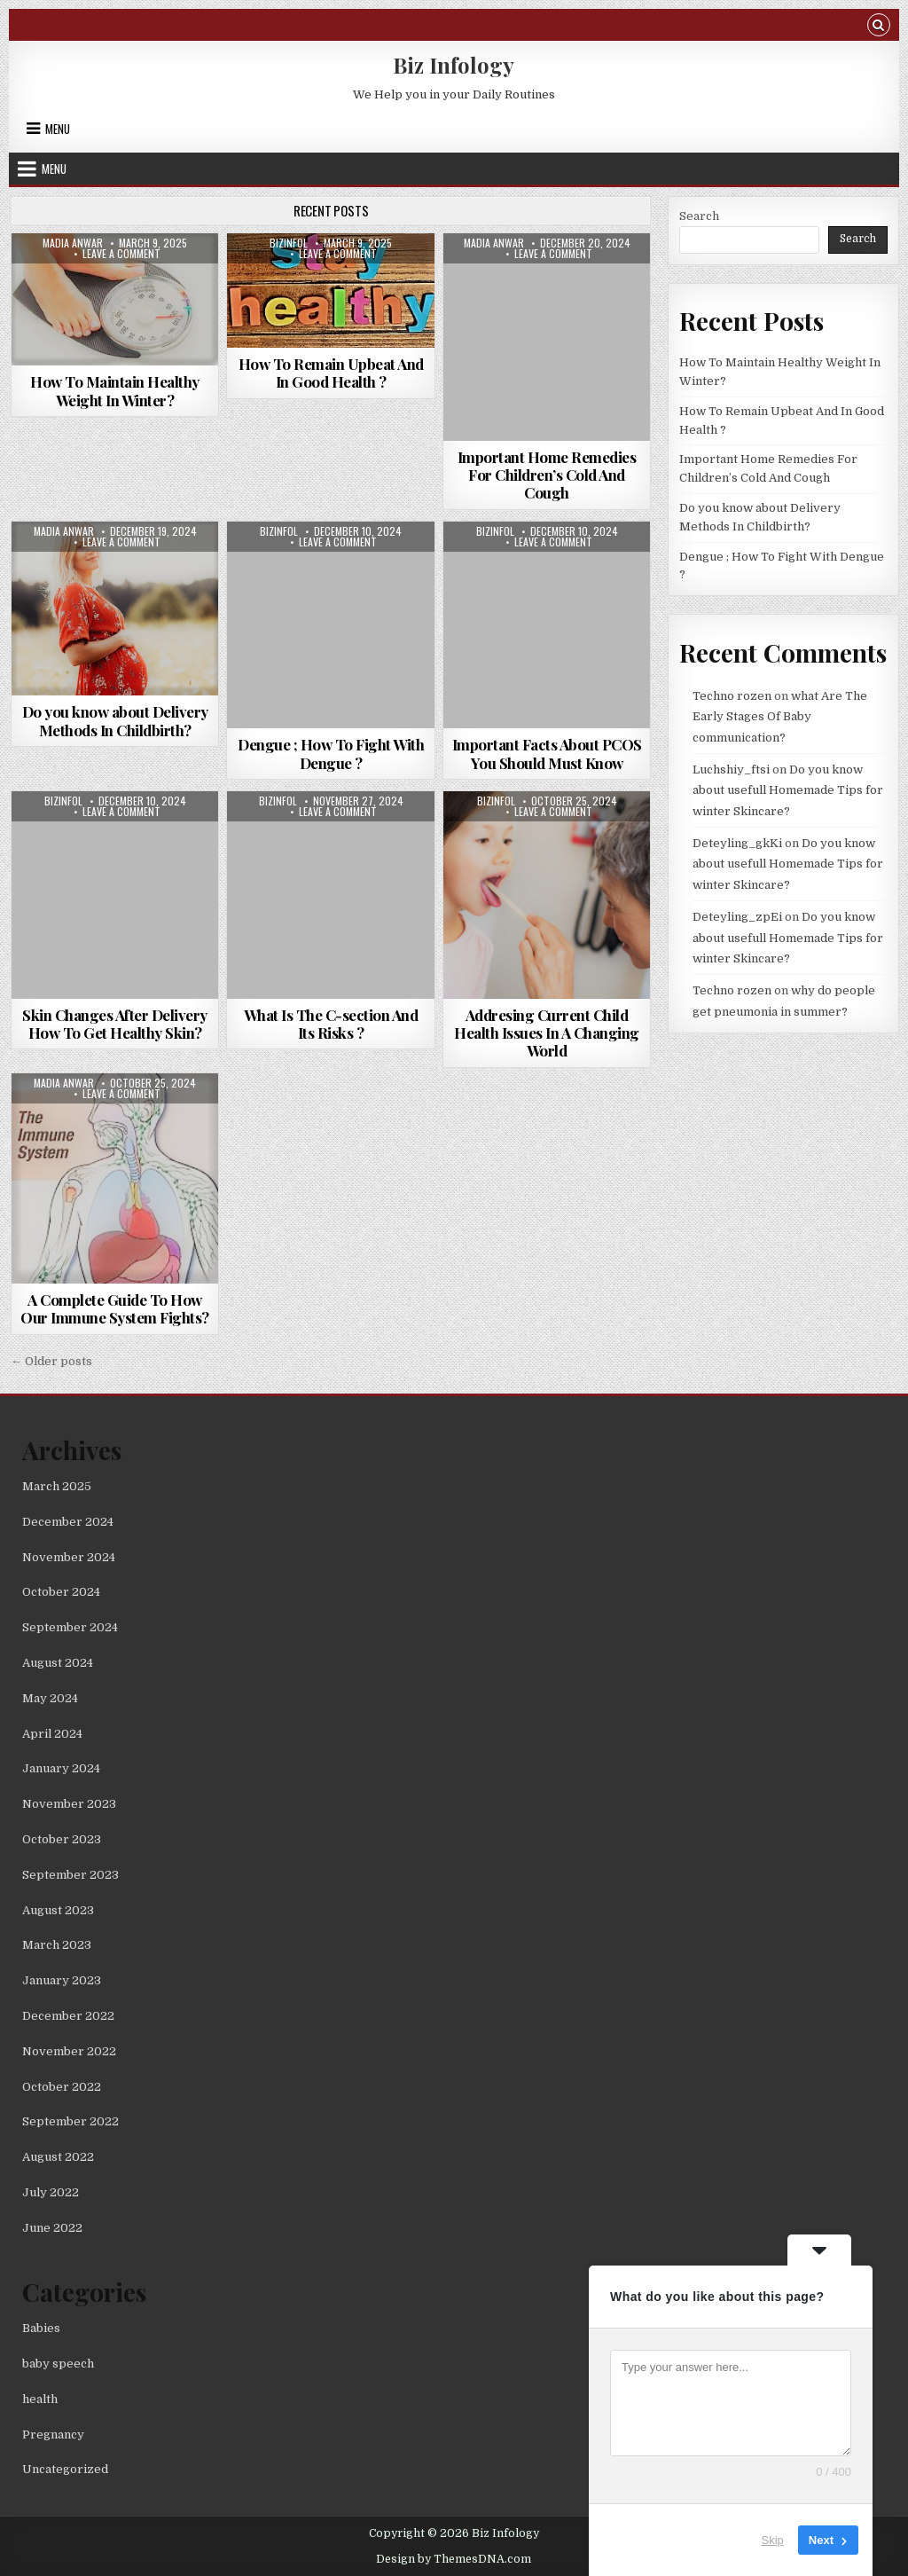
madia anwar (73, 243)
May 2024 (50, 1698)
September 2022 (70, 2121)
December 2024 (68, 1521)
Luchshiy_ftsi (731, 769)
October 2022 (61, 2086)
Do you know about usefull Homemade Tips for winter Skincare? (788, 790)
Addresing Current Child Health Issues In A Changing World (546, 1033)
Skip (773, 2540)
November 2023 (69, 1803)
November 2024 (68, 1557)
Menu (57, 128)
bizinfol (289, 243)
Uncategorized (65, 2469)
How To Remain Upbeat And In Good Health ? (331, 372)
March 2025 (56, 1486)
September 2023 (70, 1874)
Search (699, 216)
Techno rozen (732, 696)
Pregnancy (53, 2434)
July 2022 (50, 2192)
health (40, 2399)
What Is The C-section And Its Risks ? (331, 1023)
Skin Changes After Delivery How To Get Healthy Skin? (114, 1023)
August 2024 (57, 1662)
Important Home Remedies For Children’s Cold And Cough (547, 475)
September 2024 (70, 1627)
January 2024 (61, 1768)
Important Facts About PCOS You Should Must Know (547, 753)
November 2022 (69, 2051)
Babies (41, 2328)
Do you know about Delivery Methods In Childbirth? (115, 720)
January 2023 (61, 1980)
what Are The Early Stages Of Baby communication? (780, 716)
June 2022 (52, 2227)
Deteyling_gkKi (737, 843)
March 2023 (56, 1945)
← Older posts (51, 1361)
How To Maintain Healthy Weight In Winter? (115, 390)
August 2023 (58, 1910)
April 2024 (52, 1733)
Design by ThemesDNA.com (453, 2559)
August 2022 (58, 2157)
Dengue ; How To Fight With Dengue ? (331, 753)
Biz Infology (453, 65)
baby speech (58, 2363)
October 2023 (61, 1839)
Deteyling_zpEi (737, 916)
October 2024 (61, 1591)
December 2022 (68, 2015)
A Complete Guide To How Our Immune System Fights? (114, 1308)
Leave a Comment (121, 253)
